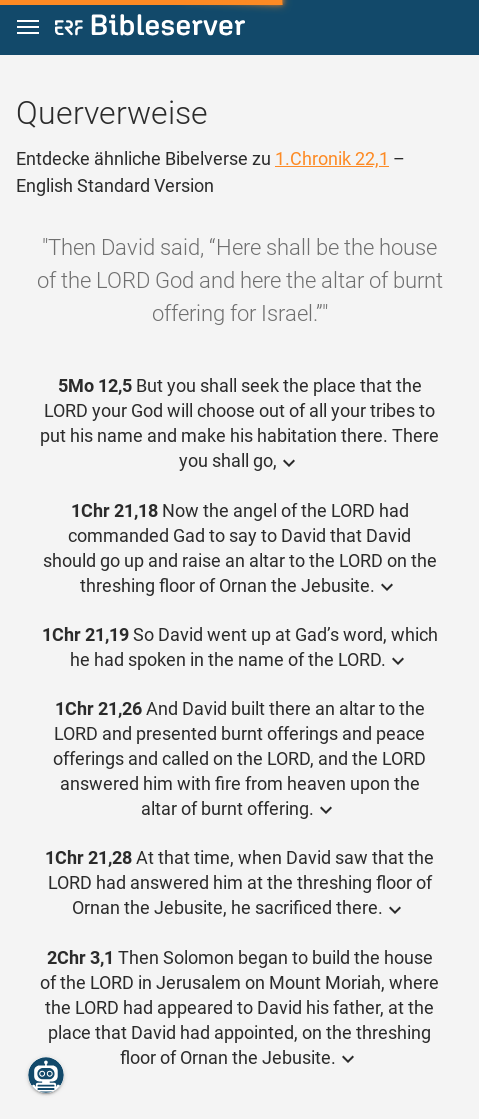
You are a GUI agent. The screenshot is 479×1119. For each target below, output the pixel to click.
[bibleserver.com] (150, 28)
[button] (28, 27)
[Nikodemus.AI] (46, 1075)
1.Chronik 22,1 (332, 158)
